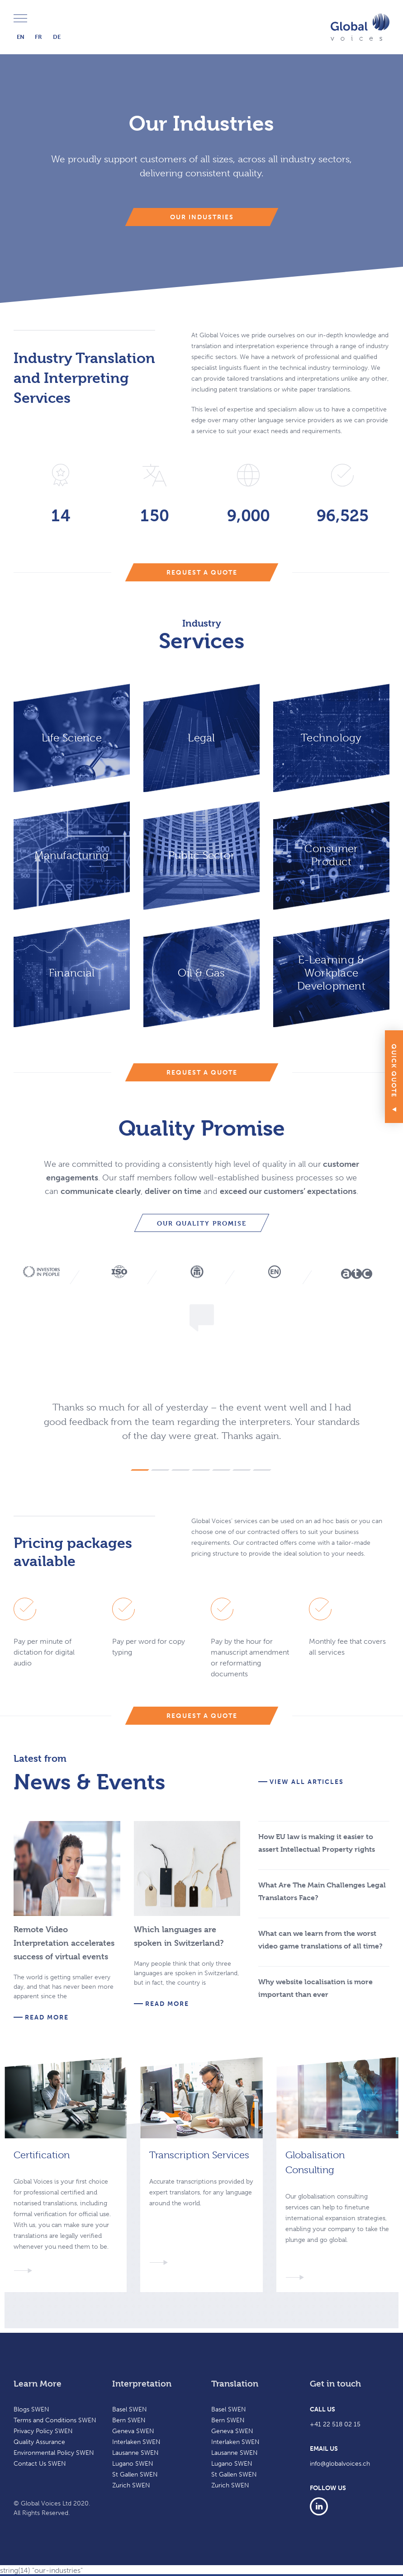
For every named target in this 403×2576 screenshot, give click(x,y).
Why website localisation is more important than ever (315, 1988)
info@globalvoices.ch (340, 2463)
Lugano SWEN (132, 2463)
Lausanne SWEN (135, 2453)
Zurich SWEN (131, 2485)
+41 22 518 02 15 (335, 2424)
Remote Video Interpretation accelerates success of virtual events (64, 1943)
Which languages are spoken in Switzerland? (179, 1936)
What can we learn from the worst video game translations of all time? (320, 1939)
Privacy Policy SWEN (43, 2431)
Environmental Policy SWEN (54, 2453)
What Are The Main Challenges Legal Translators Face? (322, 1891)
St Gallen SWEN (135, 2474)
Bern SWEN (129, 2420)
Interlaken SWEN (136, 2442)
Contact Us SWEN (40, 2463)
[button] (140, 1468)
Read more (47, 2018)
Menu (20, 18)
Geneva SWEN (133, 2431)
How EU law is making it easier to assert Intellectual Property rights (316, 1843)
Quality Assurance (39, 2442)
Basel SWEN (129, 2409)
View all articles (307, 1782)
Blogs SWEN (31, 2409)
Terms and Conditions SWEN (55, 2420)
